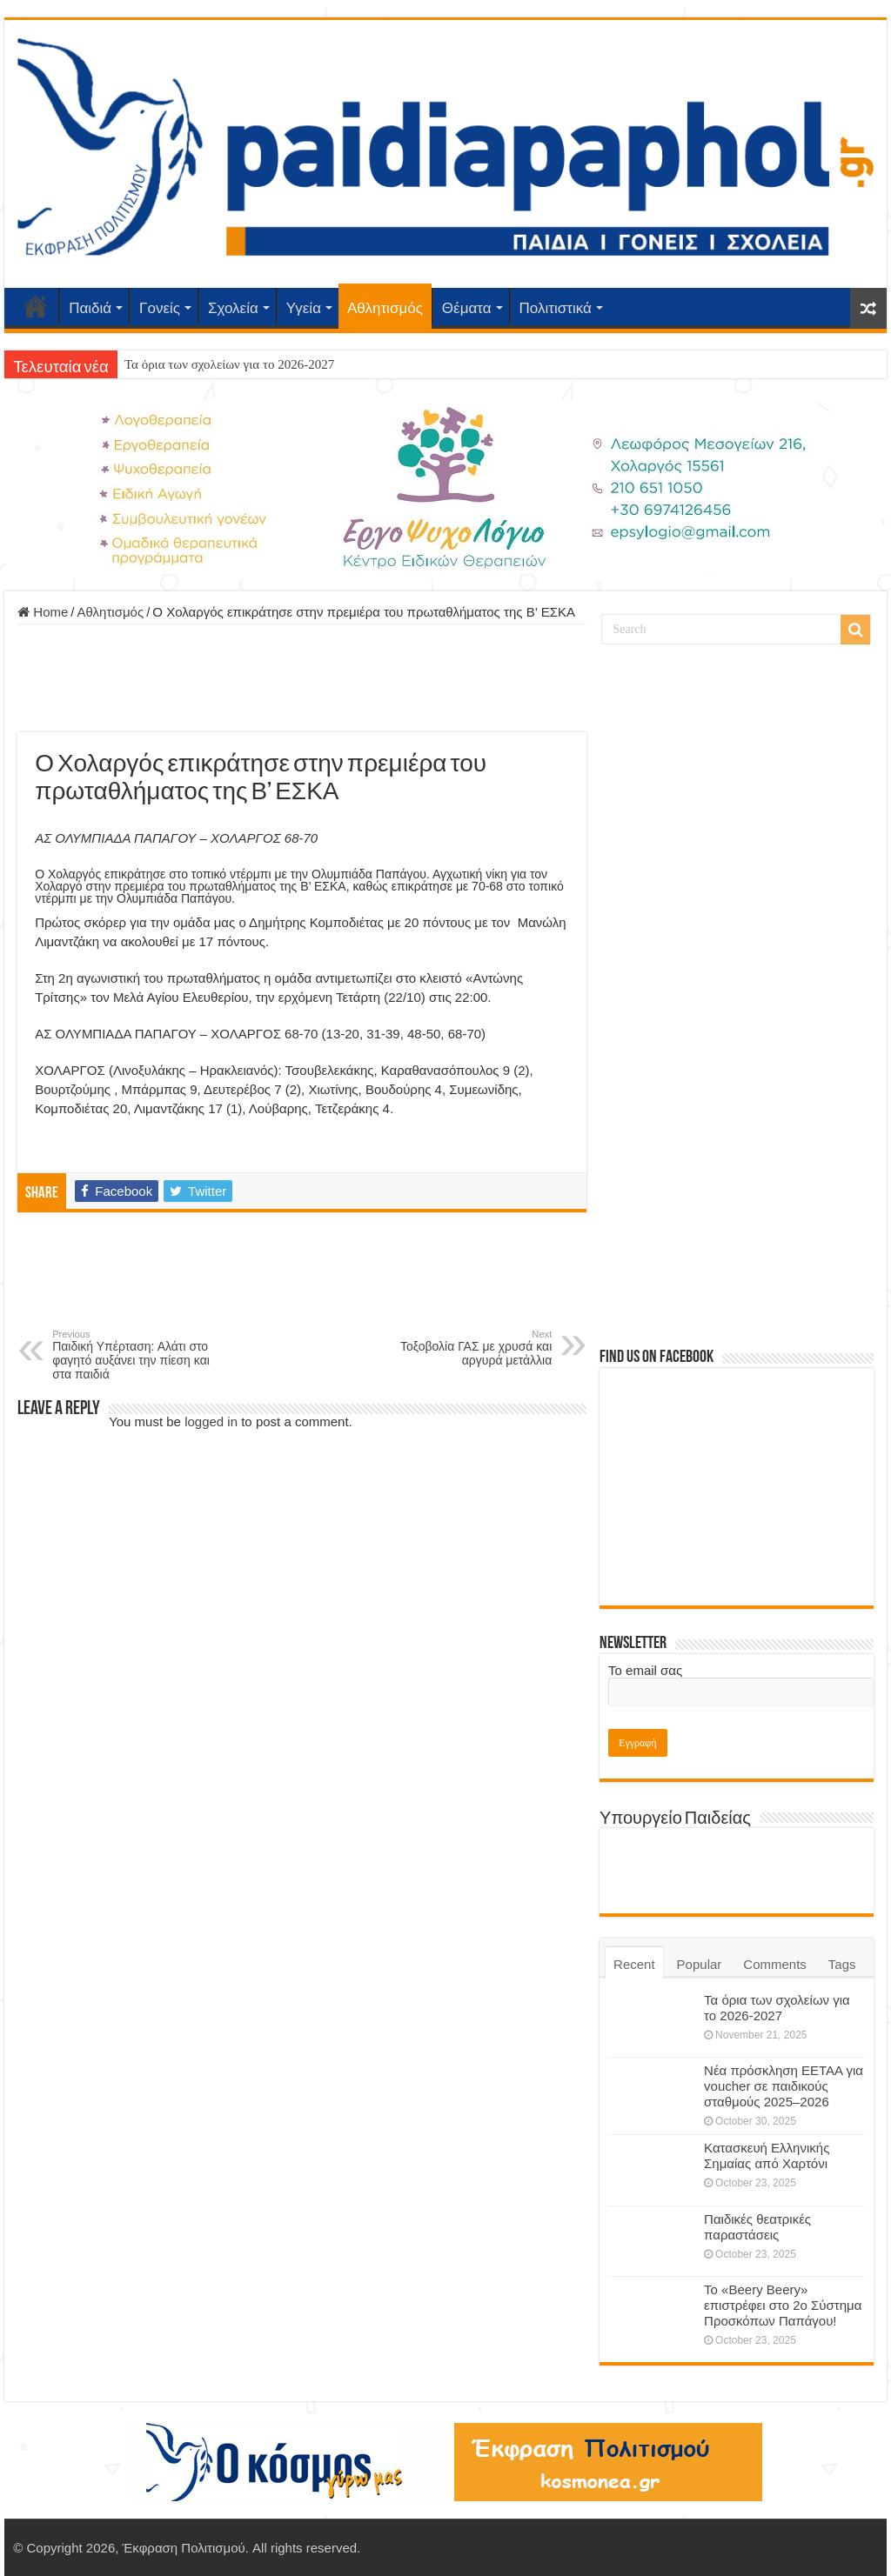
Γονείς (159, 308)
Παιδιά (90, 308)
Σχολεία (233, 308)
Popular (699, 1964)
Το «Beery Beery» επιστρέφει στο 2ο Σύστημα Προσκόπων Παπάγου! (782, 2305)
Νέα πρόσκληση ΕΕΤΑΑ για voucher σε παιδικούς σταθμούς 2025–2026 (783, 2086)
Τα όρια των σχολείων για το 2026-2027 (229, 364)
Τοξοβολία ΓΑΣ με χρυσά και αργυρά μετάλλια (462, 1348)
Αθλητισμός (385, 308)
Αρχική (35, 306)
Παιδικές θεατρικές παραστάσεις (757, 2227)
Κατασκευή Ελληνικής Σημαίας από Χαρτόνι (766, 2155)
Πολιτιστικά (555, 308)
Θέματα (467, 308)
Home (42, 611)
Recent (634, 1964)
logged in (211, 1421)
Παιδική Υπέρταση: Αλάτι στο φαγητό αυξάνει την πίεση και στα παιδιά (141, 1355)
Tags (842, 1964)
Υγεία (303, 308)
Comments (775, 1964)
